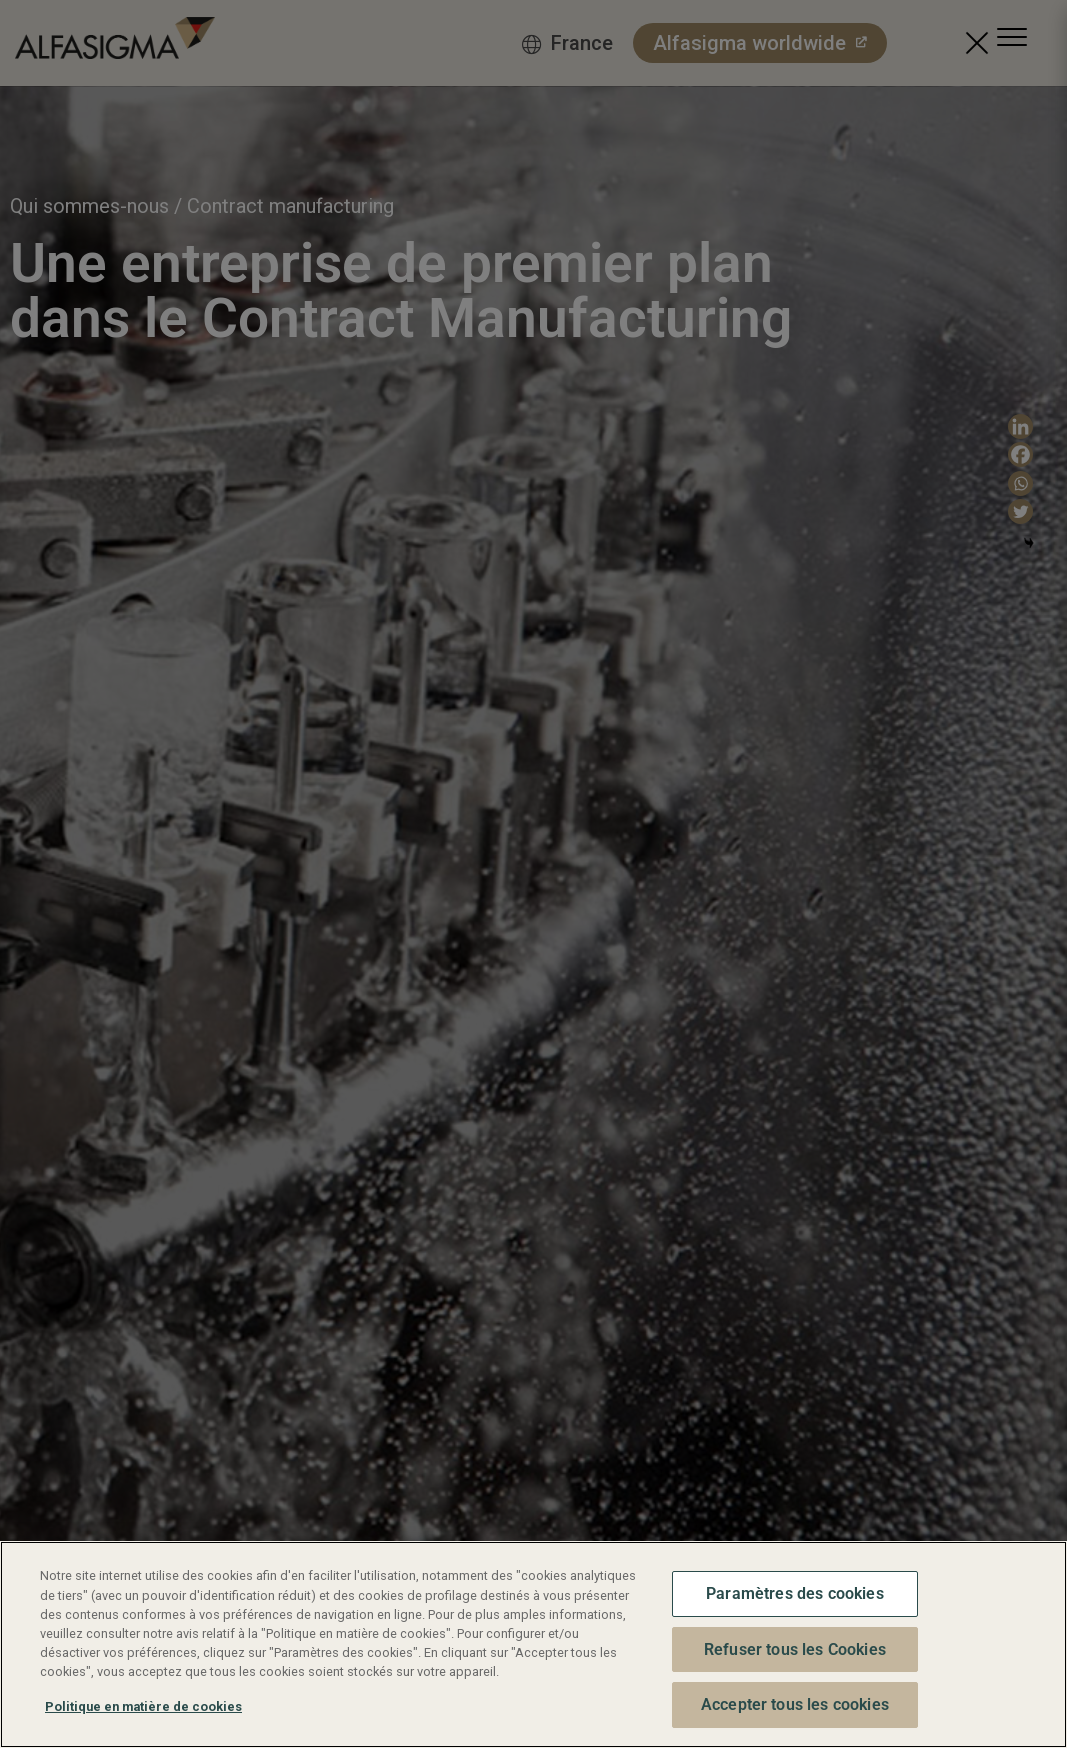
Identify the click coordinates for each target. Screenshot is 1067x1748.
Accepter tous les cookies (795, 1704)
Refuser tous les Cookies (795, 1649)
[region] (533, 1644)
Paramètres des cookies (795, 1593)
